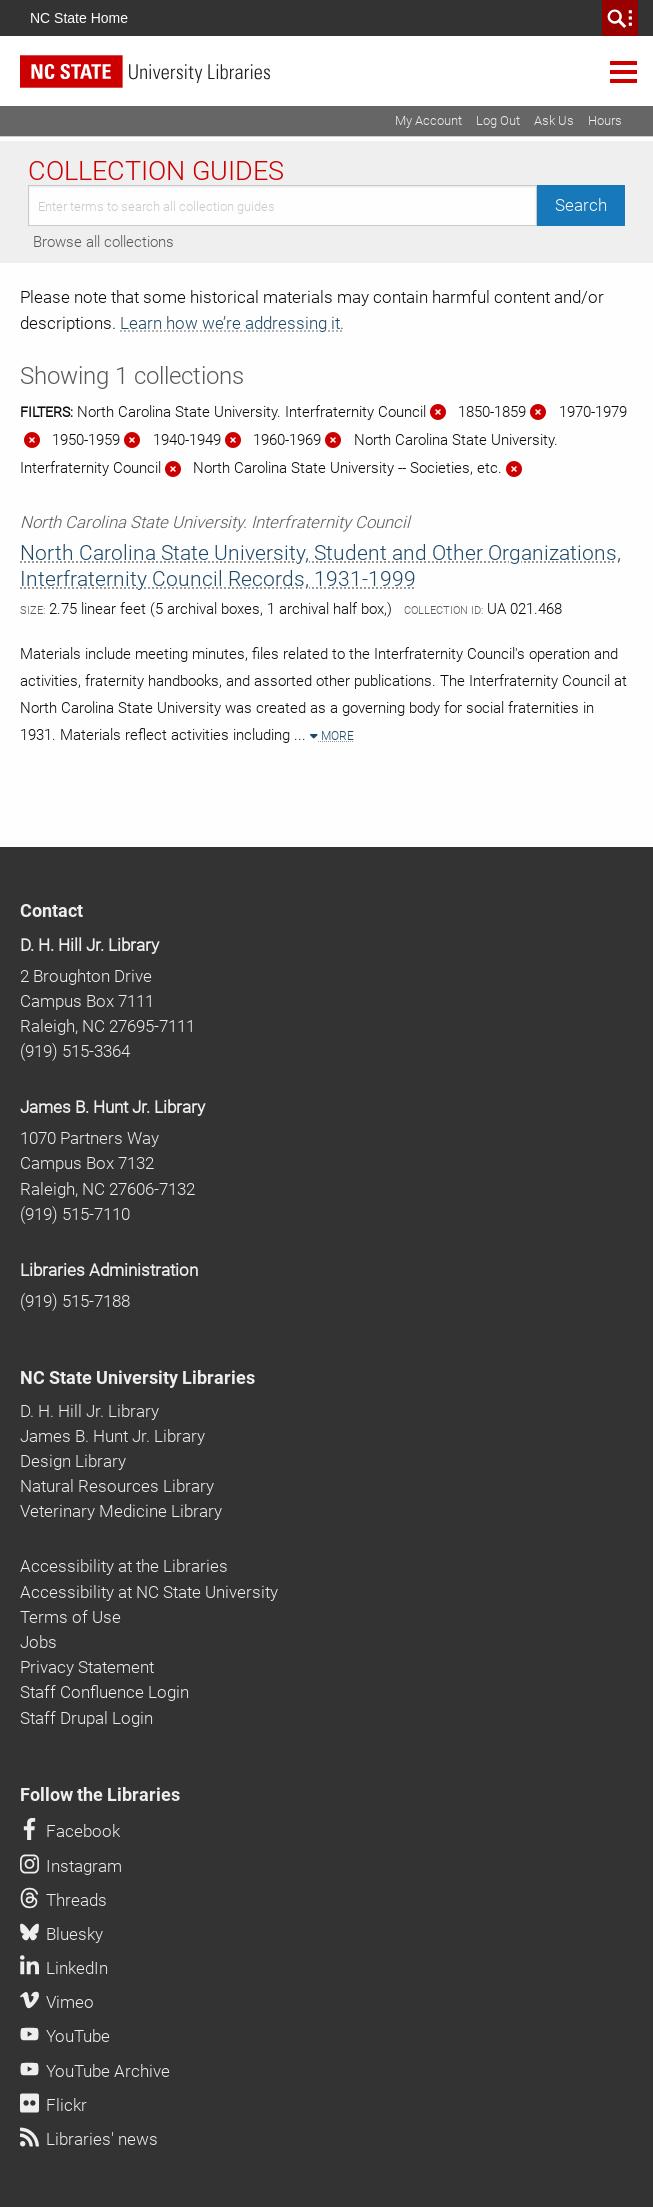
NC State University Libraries (137, 1378)
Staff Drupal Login (86, 1718)
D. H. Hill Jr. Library (89, 945)
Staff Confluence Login (104, 1692)
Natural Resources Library (117, 1486)
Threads (63, 1900)
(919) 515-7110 (75, 1214)
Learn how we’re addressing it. (232, 323)
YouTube (65, 2036)
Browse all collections (103, 242)
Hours (605, 120)
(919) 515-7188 (75, 1301)
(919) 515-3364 (75, 1051)
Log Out (498, 120)
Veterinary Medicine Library (121, 1511)
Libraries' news (89, 2139)
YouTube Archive (95, 2071)
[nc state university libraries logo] (336, 80)
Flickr (53, 2105)
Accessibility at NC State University (149, 1592)
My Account (428, 120)
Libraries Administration (109, 1270)
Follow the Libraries (100, 1795)
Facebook (70, 1831)
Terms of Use (70, 1617)
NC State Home (79, 18)
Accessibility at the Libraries (124, 1566)
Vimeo (57, 2002)
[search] (620, 18)
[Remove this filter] (438, 412)
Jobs (38, 1642)
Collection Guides (156, 171)
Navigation (623, 71)
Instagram (71, 1866)
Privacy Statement (87, 1667)
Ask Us (554, 120)
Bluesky (61, 1934)
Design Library (73, 1461)
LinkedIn (64, 1968)
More (332, 736)
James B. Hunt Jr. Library (112, 1107)
